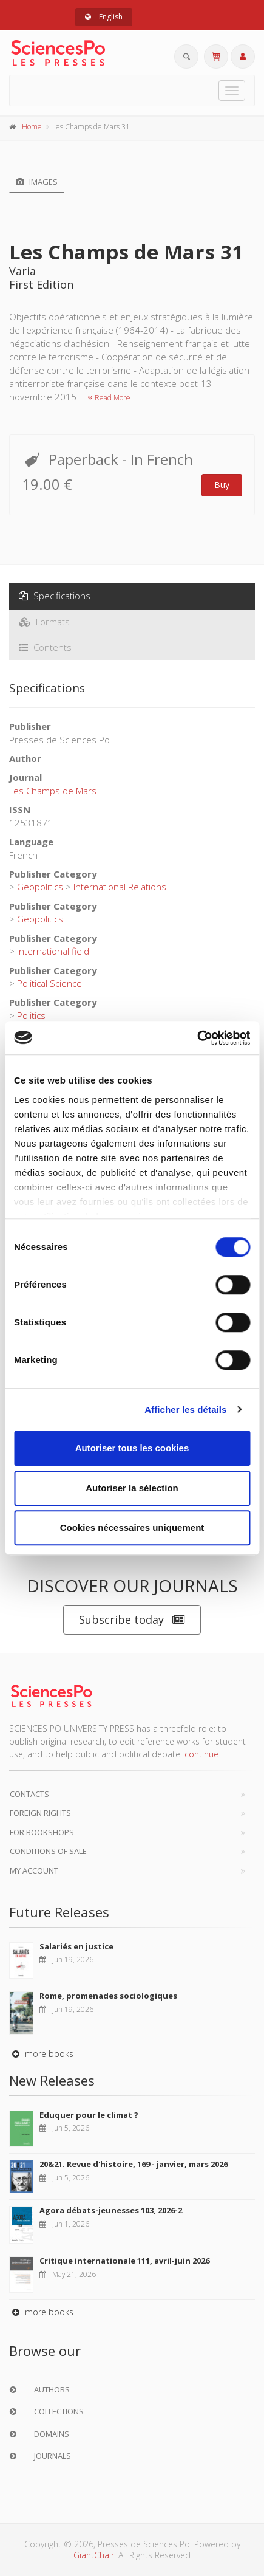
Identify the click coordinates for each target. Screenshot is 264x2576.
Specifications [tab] (54, 595)
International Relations (119, 887)
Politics (31, 1015)
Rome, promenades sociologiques (108, 1995)
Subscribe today (132, 1620)
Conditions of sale (48, 1851)
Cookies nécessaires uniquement (132, 1527)
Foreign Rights (40, 1812)
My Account (34, 1870)
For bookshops (42, 1832)
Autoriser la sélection (132, 1488)
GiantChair (93, 2555)
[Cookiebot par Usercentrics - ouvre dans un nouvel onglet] (197, 1038)
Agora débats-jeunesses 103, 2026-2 (110, 2210)
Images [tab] (37, 181)
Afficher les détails (185, 1409)
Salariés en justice (76, 1946)
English (104, 17)
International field (53, 951)
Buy (221, 484)
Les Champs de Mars (52, 791)
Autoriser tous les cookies (132, 1448)
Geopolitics (40, 887)
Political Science (49, 983)
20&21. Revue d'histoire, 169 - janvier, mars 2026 (133, 2164)
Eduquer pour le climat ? (88, 2114)
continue (201, 1754)
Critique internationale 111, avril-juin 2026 (124, 2260)
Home (32, 127)
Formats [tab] (44, 622)
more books (41, 2053)
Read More (109, 398)
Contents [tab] (45, 647)
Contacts (29, 1793)
